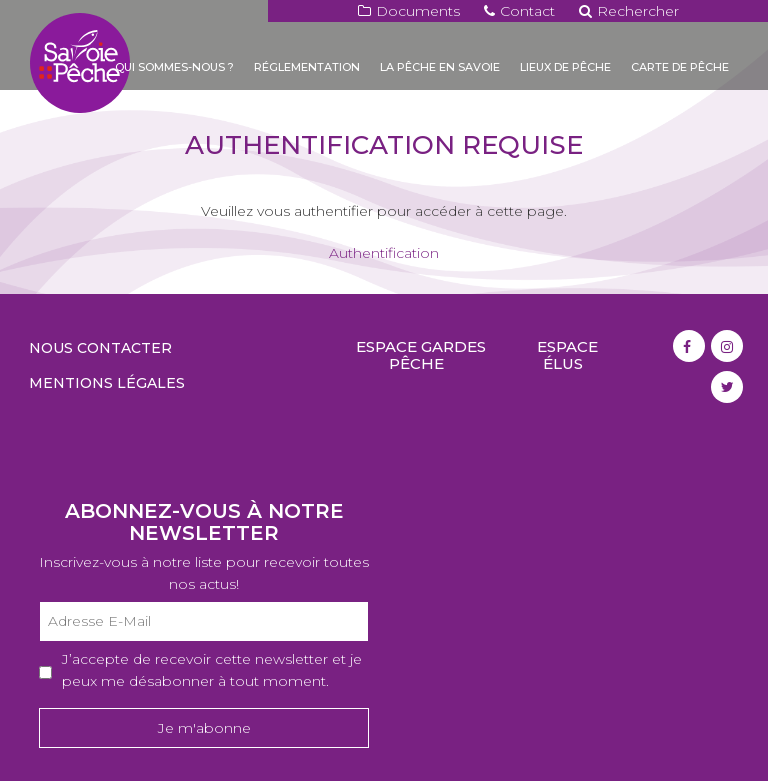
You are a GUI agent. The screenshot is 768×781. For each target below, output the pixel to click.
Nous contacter (100, 348)
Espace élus (567, 355)
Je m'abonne (204, 728)
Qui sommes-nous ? (174, 67)
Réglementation (307, 67)
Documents (409, 11)
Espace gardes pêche (421, 355)
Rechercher (629, 11)
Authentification (384, 253)
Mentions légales (107, 383)
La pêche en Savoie (440, 67)
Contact (519, 11)
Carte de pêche (680, 67)
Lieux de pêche (565, 67)
